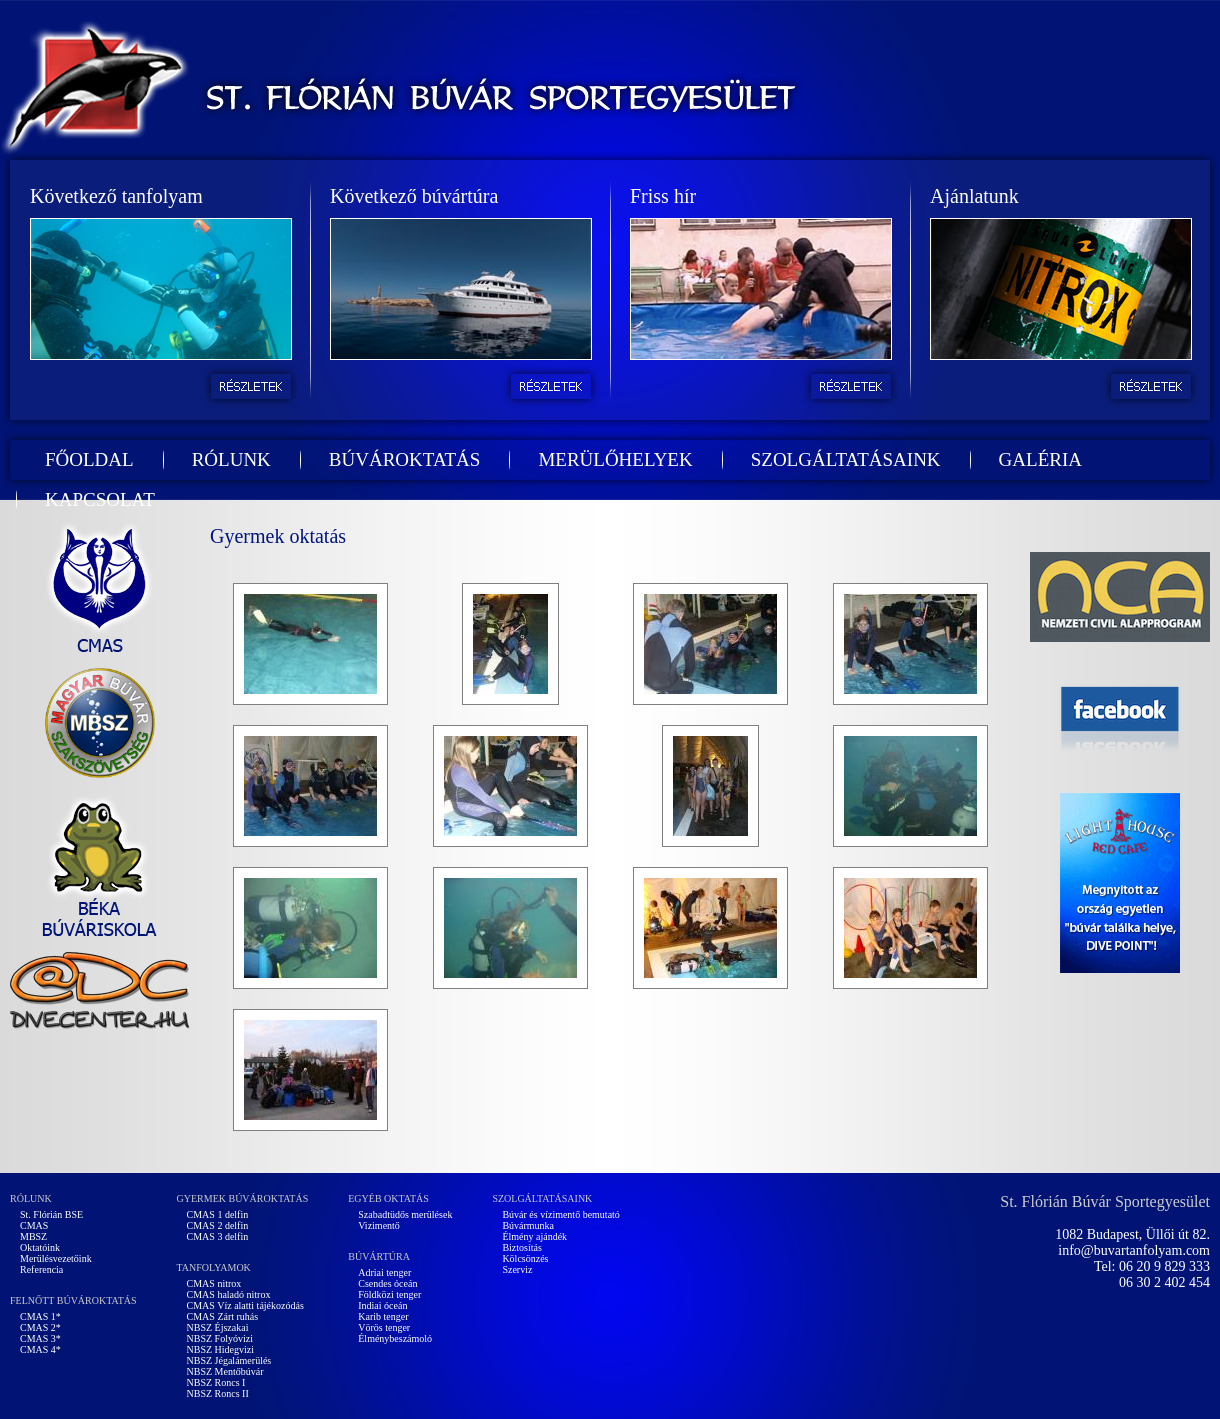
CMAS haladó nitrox (229, 1294)
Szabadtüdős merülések (405, 1214)
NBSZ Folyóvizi (220, 1338)
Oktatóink (40, 1247)
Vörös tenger (384, 1327)
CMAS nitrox (214, 1283)
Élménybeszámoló (395, 1338)
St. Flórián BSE (51, 1214)
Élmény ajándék (534, 1236)
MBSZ (33, 1236)
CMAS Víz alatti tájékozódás (245, 1305)
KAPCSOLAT (100, 499)
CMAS (34, 1225)
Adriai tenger (384, 1272)
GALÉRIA (1040, 459)
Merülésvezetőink (56, 1258)
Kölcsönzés (525, 1258)
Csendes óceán (387, 1283)
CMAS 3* (40, 1338)
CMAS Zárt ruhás (223, 1316)
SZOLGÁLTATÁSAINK (846, 459)
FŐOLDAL (89, 459)
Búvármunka (528, 1225)
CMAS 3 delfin (218, 1236)
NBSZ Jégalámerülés (229, 1360)
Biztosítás (521, 1247)
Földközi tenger (389, 1294)
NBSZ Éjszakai (218, 1327)
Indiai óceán (382, 1305)
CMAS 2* (40, 1327)
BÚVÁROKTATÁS (405, 459)
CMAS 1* (40, 1316)
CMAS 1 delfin (218, 1214)
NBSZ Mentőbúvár (225, 1371)
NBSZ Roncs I (216, 1382)
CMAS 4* (40, 1349)
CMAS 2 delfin (218, 1225)
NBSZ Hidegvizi (221, 1349)
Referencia (41, 1269)
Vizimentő (379, 1225)
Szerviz (517, 1269)
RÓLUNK (231, 459)
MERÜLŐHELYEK (615, 459)
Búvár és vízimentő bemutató (560, 1214)
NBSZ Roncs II (218, 1393)
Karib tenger (383, 1316)
